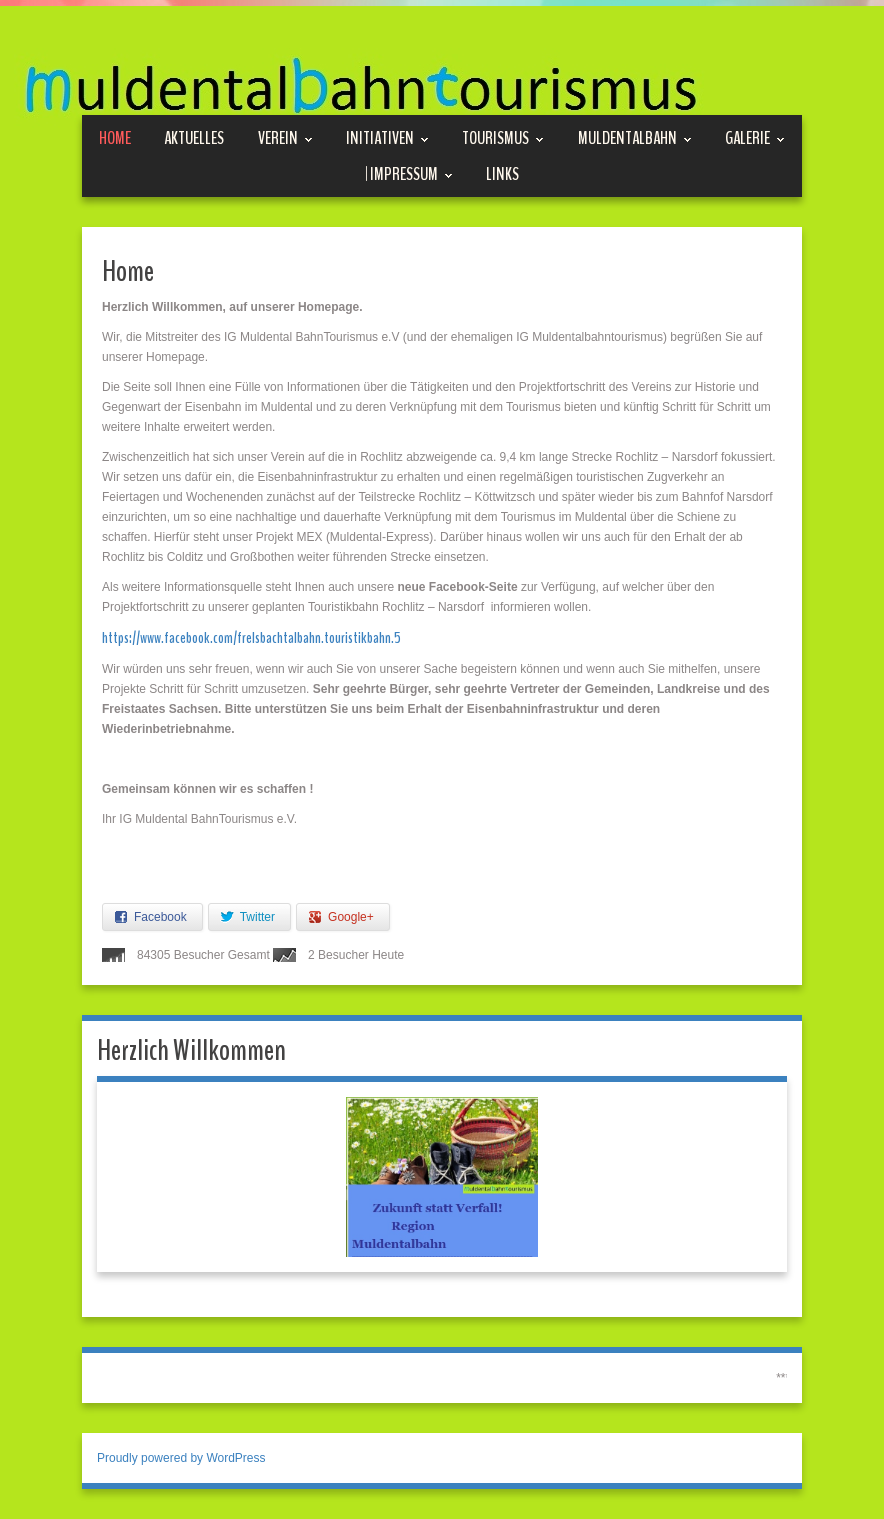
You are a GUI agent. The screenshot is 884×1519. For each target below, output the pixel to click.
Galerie (755, 138)
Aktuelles (194, 138)
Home (115, 138)
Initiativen (387, 138)
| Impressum (409, 174)
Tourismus (503, 138)
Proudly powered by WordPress (181, 1458)
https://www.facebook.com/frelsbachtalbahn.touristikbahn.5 (251, 638)
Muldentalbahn (635, 138)
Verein (285, 138)
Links (502, 174)
